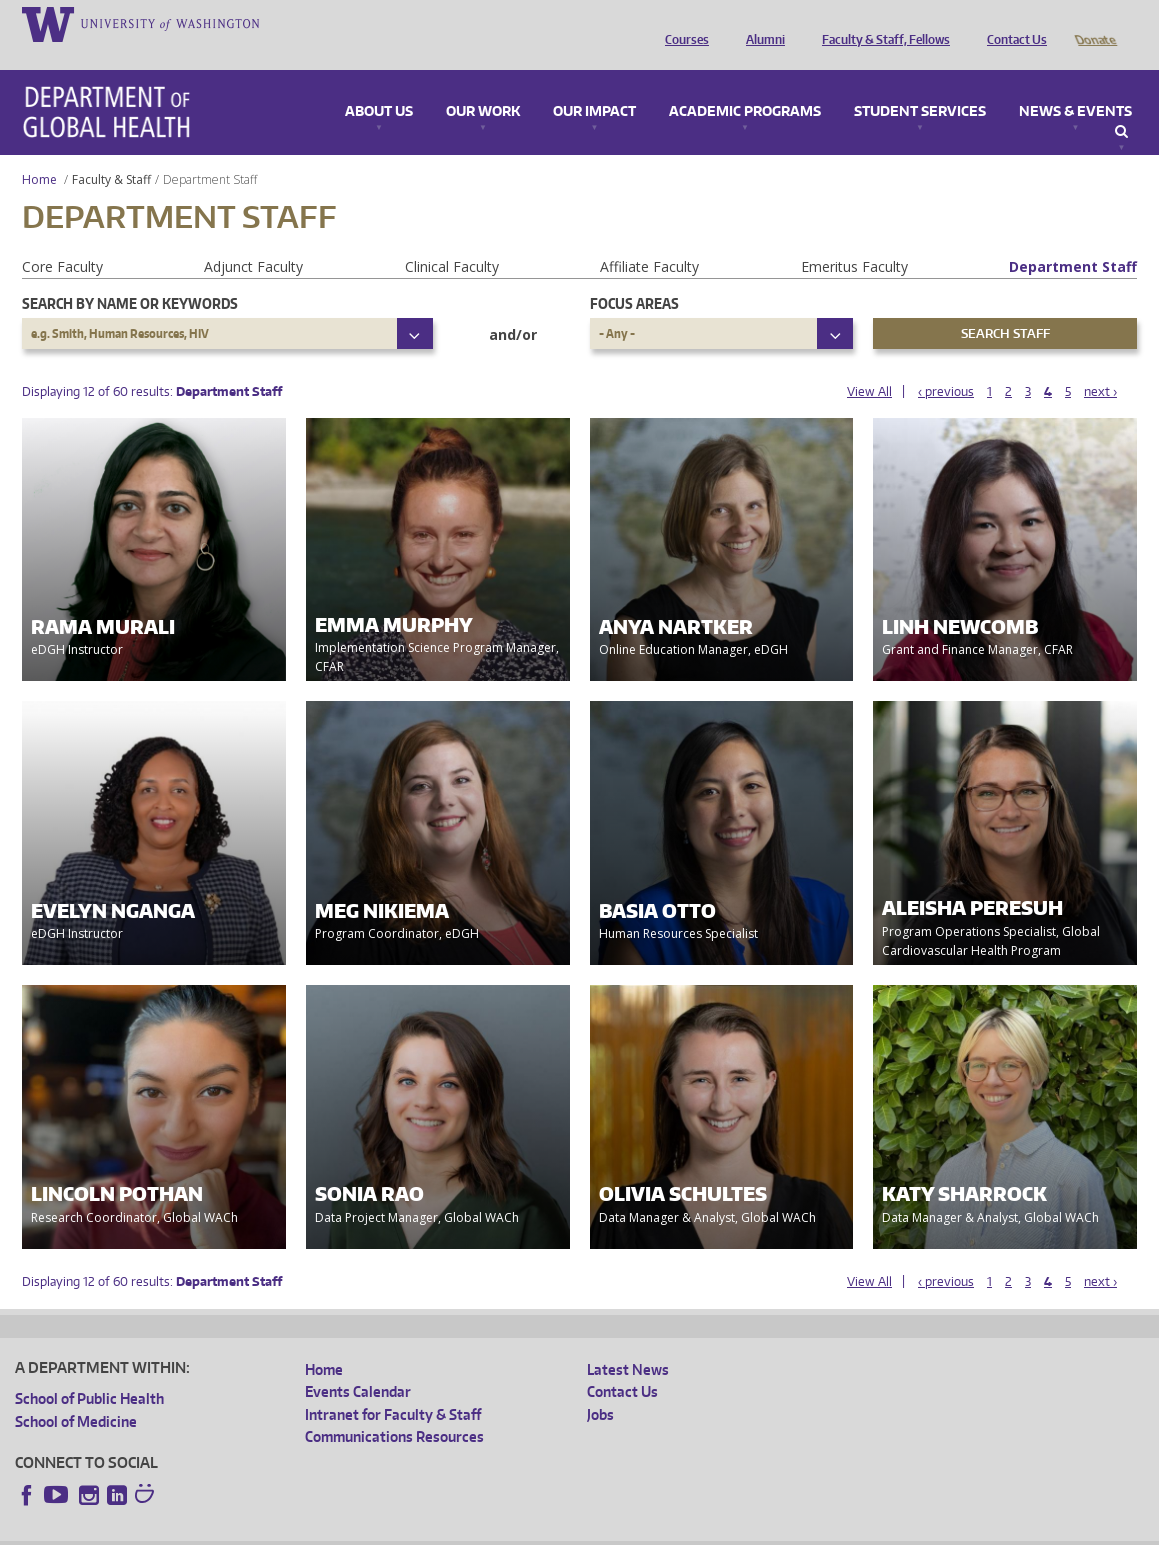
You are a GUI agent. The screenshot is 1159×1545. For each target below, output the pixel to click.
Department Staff (1073, 238)
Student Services (920, 84)
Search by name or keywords (130, 275)
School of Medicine (76, 1393)
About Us (379, 84)
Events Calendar (358, 1363)
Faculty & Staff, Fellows (881, 23)
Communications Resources (394, 1408)
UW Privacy (280, 1529)
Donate (1094, 23)
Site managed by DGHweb (480, 1529)
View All (869, 363)
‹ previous (946, 363)
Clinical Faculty (452, 238)
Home (39, 151)
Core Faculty (62, 238)
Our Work (483, 84)
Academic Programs (745, 84)
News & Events (1075, 84)
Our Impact (594, 84)
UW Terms (361, 1529)
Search (1121, 104)
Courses (682, 23)
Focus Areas (634, 275)
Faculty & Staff (111, 151)
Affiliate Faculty (649, 238)
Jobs (600, 1386)
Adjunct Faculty (253, 238)
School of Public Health (89, 1370)
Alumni (760, 23)
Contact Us (1012, 23)
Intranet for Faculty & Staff (393, 1386)
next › (1100, 363)
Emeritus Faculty (854, 238)
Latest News (628, 1341)
